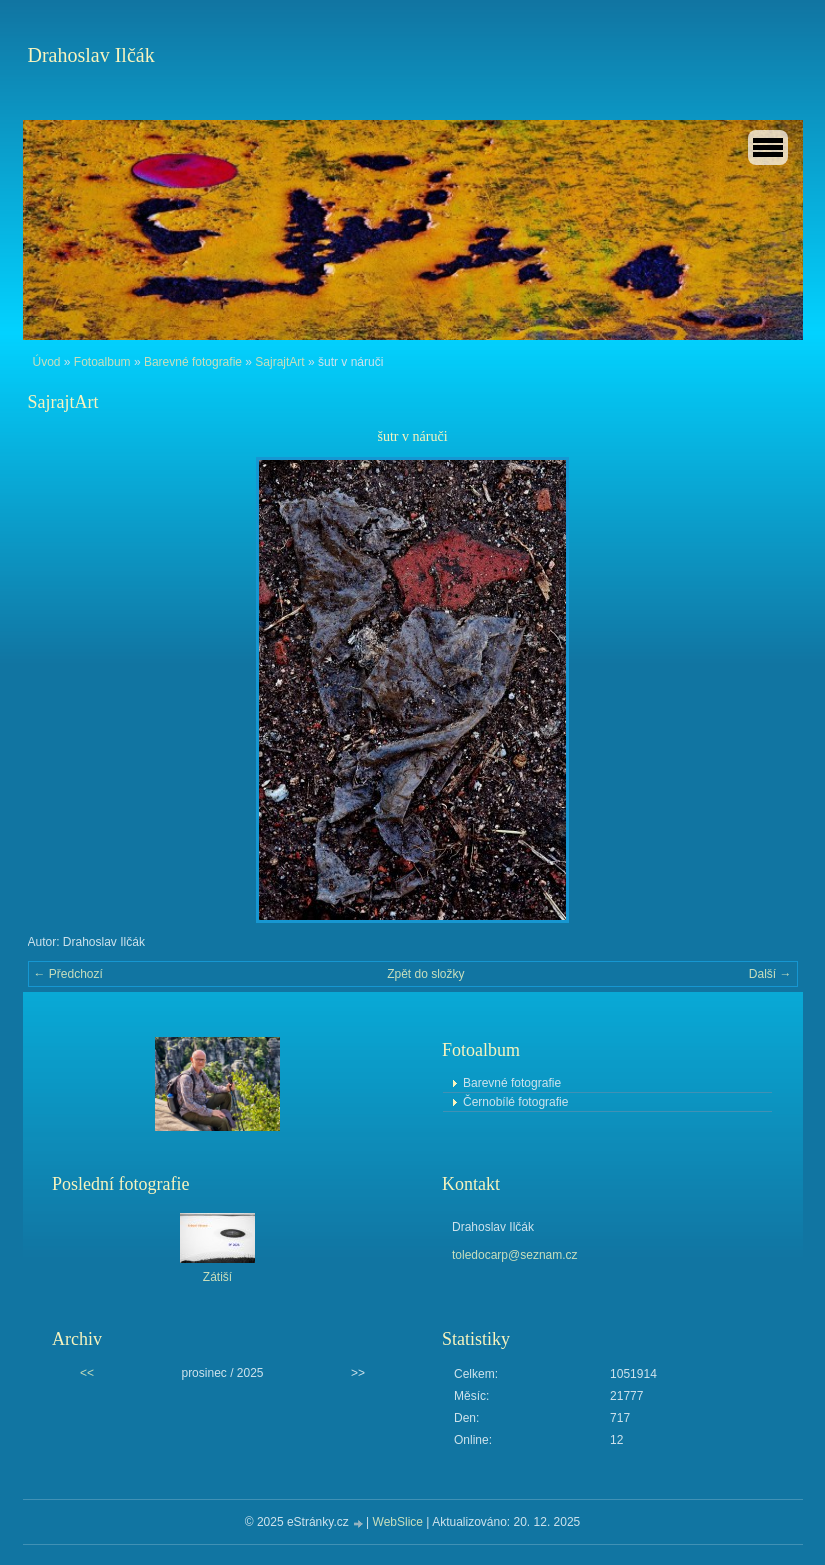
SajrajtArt (279, 362)
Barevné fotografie (193, 362)
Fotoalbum (102, 362)
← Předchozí (68, 974)
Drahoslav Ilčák (91, 55)
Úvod (47, 362)
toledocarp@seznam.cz (515, 1255)
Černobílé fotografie (515, 1102)
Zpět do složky (425, 974)
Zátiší (217, 1277)
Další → (770, 974)
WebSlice (398, 1522)
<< (87, 1373)
